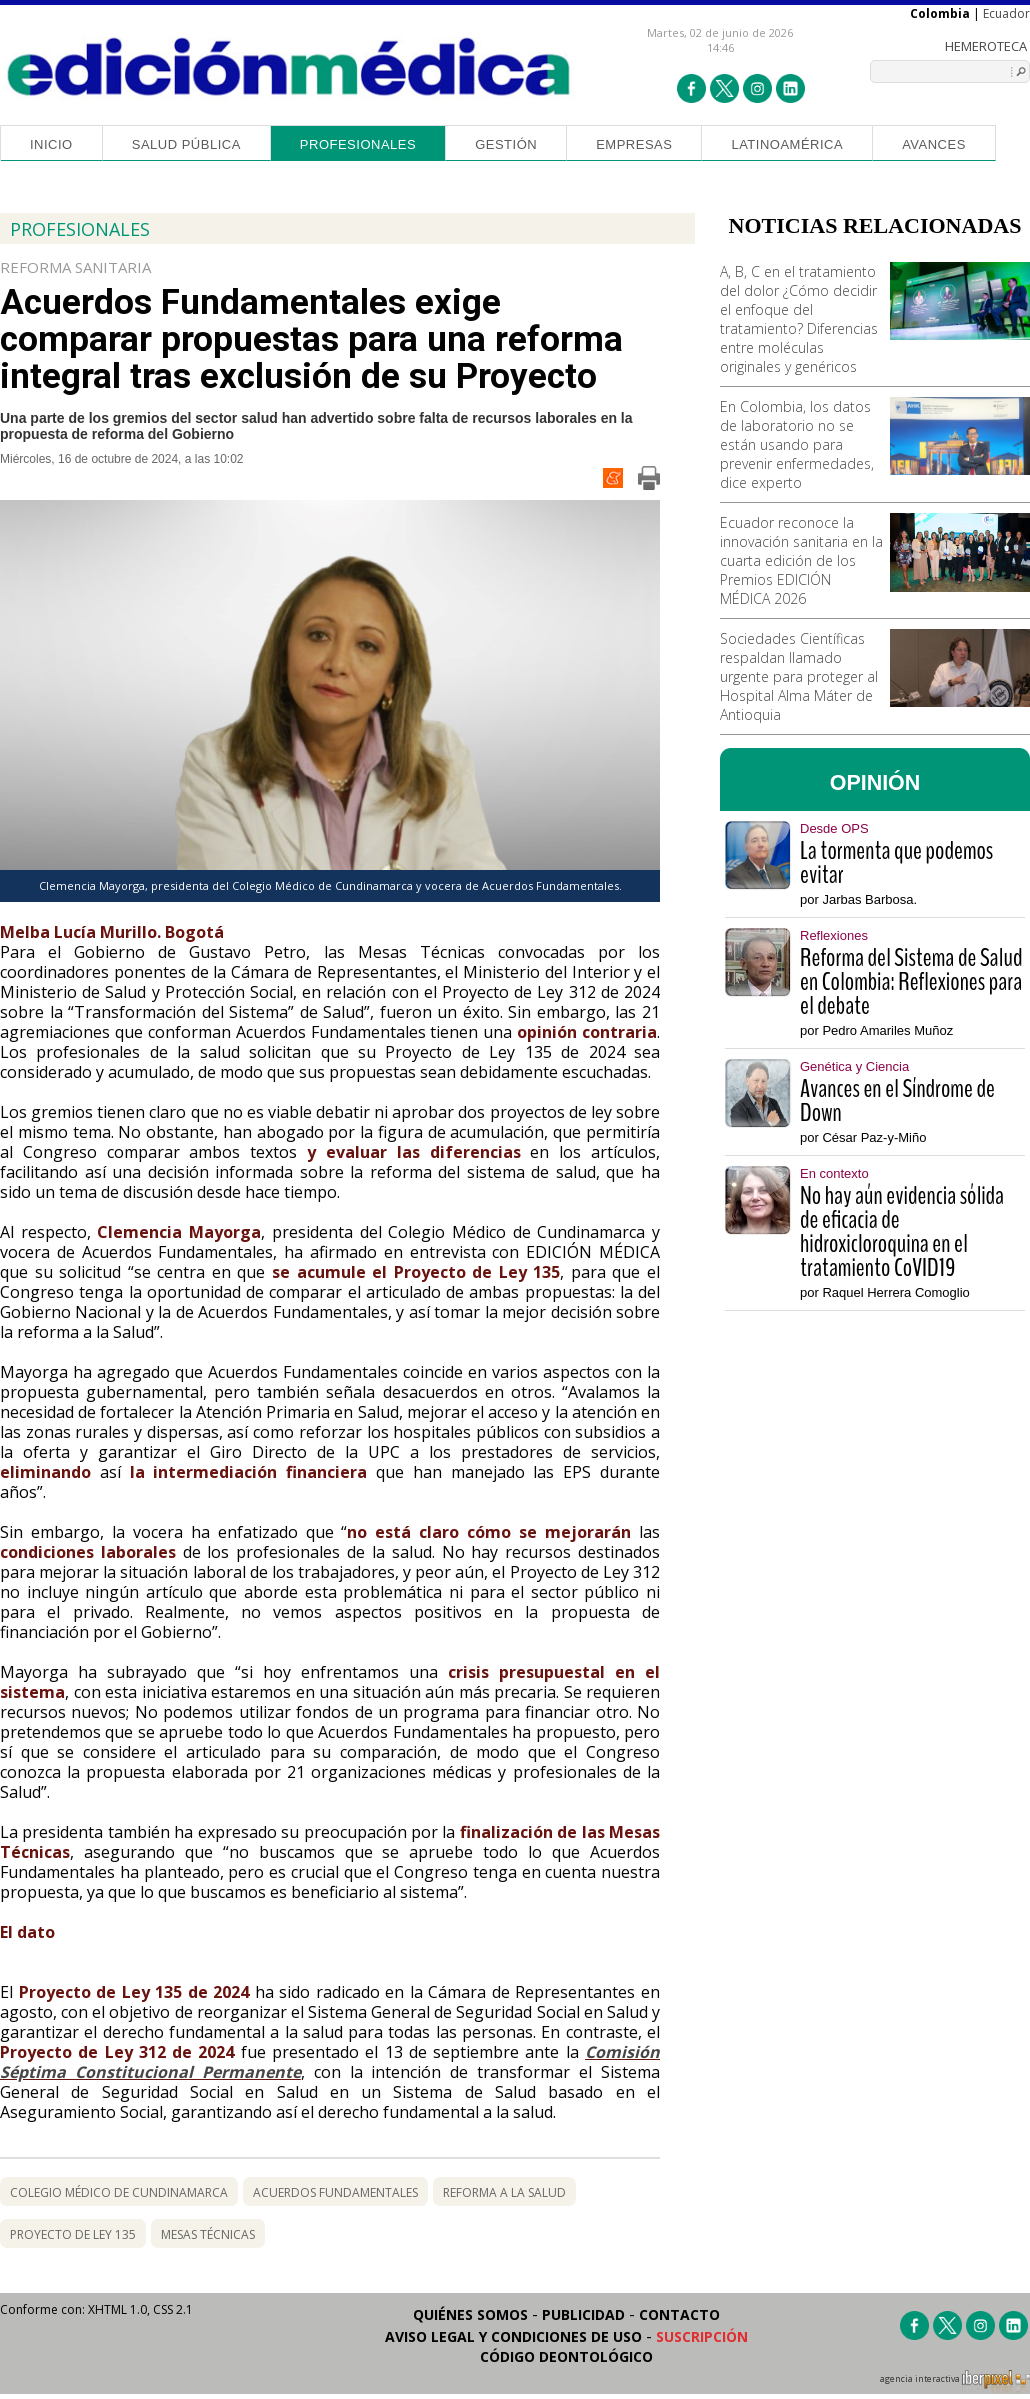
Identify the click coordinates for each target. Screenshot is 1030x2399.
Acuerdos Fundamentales (335, 2192)
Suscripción (702, 2336)
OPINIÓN (875, 783)
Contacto (679, 2314)
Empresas (634, 144)
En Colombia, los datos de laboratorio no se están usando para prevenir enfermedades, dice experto (797, 444)
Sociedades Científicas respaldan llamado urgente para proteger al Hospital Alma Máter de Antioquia (799, 676)
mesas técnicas (208, 2234)
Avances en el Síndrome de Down (897, 1101)
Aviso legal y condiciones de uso (513, 2336)
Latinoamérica (787, 144)
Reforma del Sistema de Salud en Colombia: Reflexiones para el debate (911, 982)
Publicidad (583, 2314)
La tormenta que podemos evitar (896, 863)
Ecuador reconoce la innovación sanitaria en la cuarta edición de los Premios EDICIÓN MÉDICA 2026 (801, 560)
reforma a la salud (504, 2192)
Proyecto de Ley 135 (73, 2234)
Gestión (506, 144)
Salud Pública (186, 144)
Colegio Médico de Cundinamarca (119, 2192)
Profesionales (358, 144)
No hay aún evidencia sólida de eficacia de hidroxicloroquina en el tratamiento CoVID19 (902, 1232)
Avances (934, 144)
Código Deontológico (566, 2356)
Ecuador (1006, 13)
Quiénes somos (470, 2314)
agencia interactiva (955, 2382)
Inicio (51, 144)
